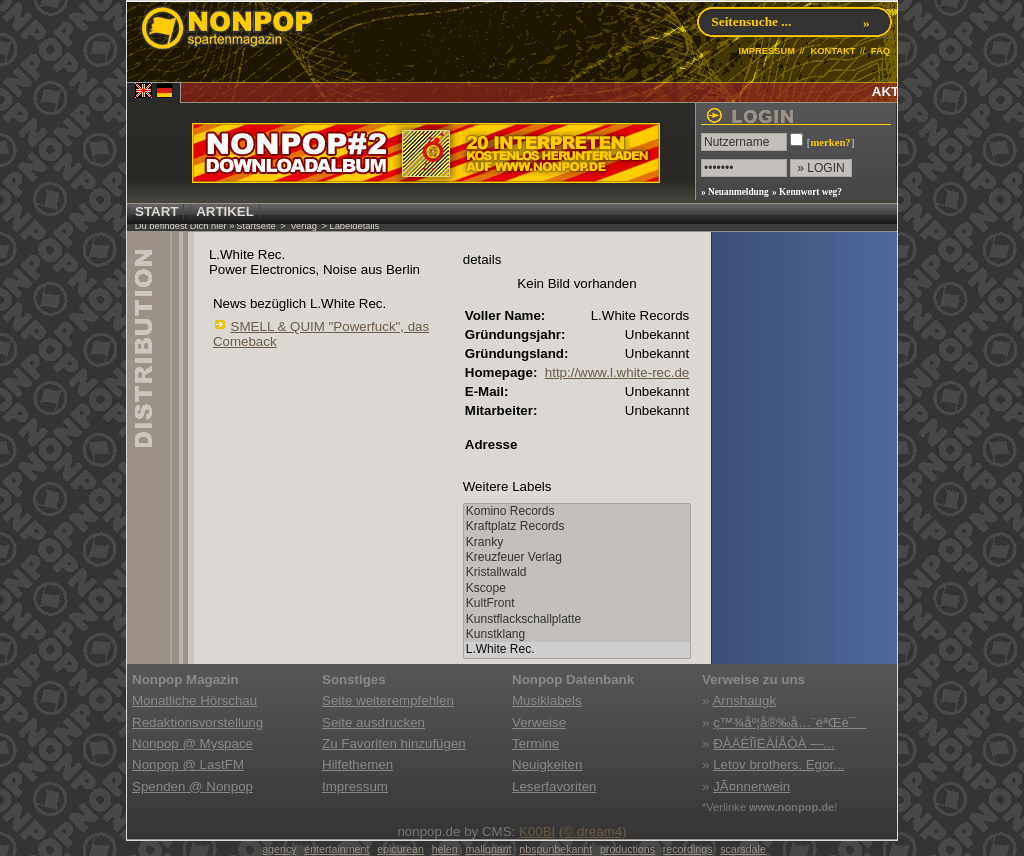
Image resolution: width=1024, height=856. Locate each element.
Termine (535, 743)
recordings (688, 849)
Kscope (577, 588)
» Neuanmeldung (735, 192)
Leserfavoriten (554, 786)
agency (279, 849)
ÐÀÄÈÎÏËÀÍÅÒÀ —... (773, 743)
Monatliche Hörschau (194, 700)
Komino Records (577, 511)
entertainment (336, 849)
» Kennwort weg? (807, 192)
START (156, 211)
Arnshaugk (744, 700)
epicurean (400, 849)
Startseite (255, 226)
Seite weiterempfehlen (388, 700)
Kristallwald (577, 572)
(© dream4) (593, 831)
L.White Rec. (577, 649)
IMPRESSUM (766, 51)
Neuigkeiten (547, 764)
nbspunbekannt (555, 849)
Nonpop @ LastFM (188, 764)
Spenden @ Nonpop (192, 786)
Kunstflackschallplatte (577, 619)
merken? (830, 142)
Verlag (303, 226)
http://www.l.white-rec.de (617, 372)
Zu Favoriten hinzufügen (394, 743)
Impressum (355, 786)
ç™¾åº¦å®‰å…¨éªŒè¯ (789, 722)
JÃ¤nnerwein (751, 786)
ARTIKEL (225, 211)
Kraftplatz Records (577, 526)
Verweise (539, 722)
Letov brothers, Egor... (778, 764)
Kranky (577, 542)
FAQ (880, 51)
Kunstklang (577, 634)
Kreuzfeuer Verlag (577, 557)
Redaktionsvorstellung (197, 722)
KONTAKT (832, 51)
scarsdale (743, 849)
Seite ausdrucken (373, 722)
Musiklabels (547, 700)
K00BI (537, 831)
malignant (488, 849)
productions (627, 849)
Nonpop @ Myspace (192, 743)
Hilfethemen (357, 764)
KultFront (577, 603)
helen (445, 849)
